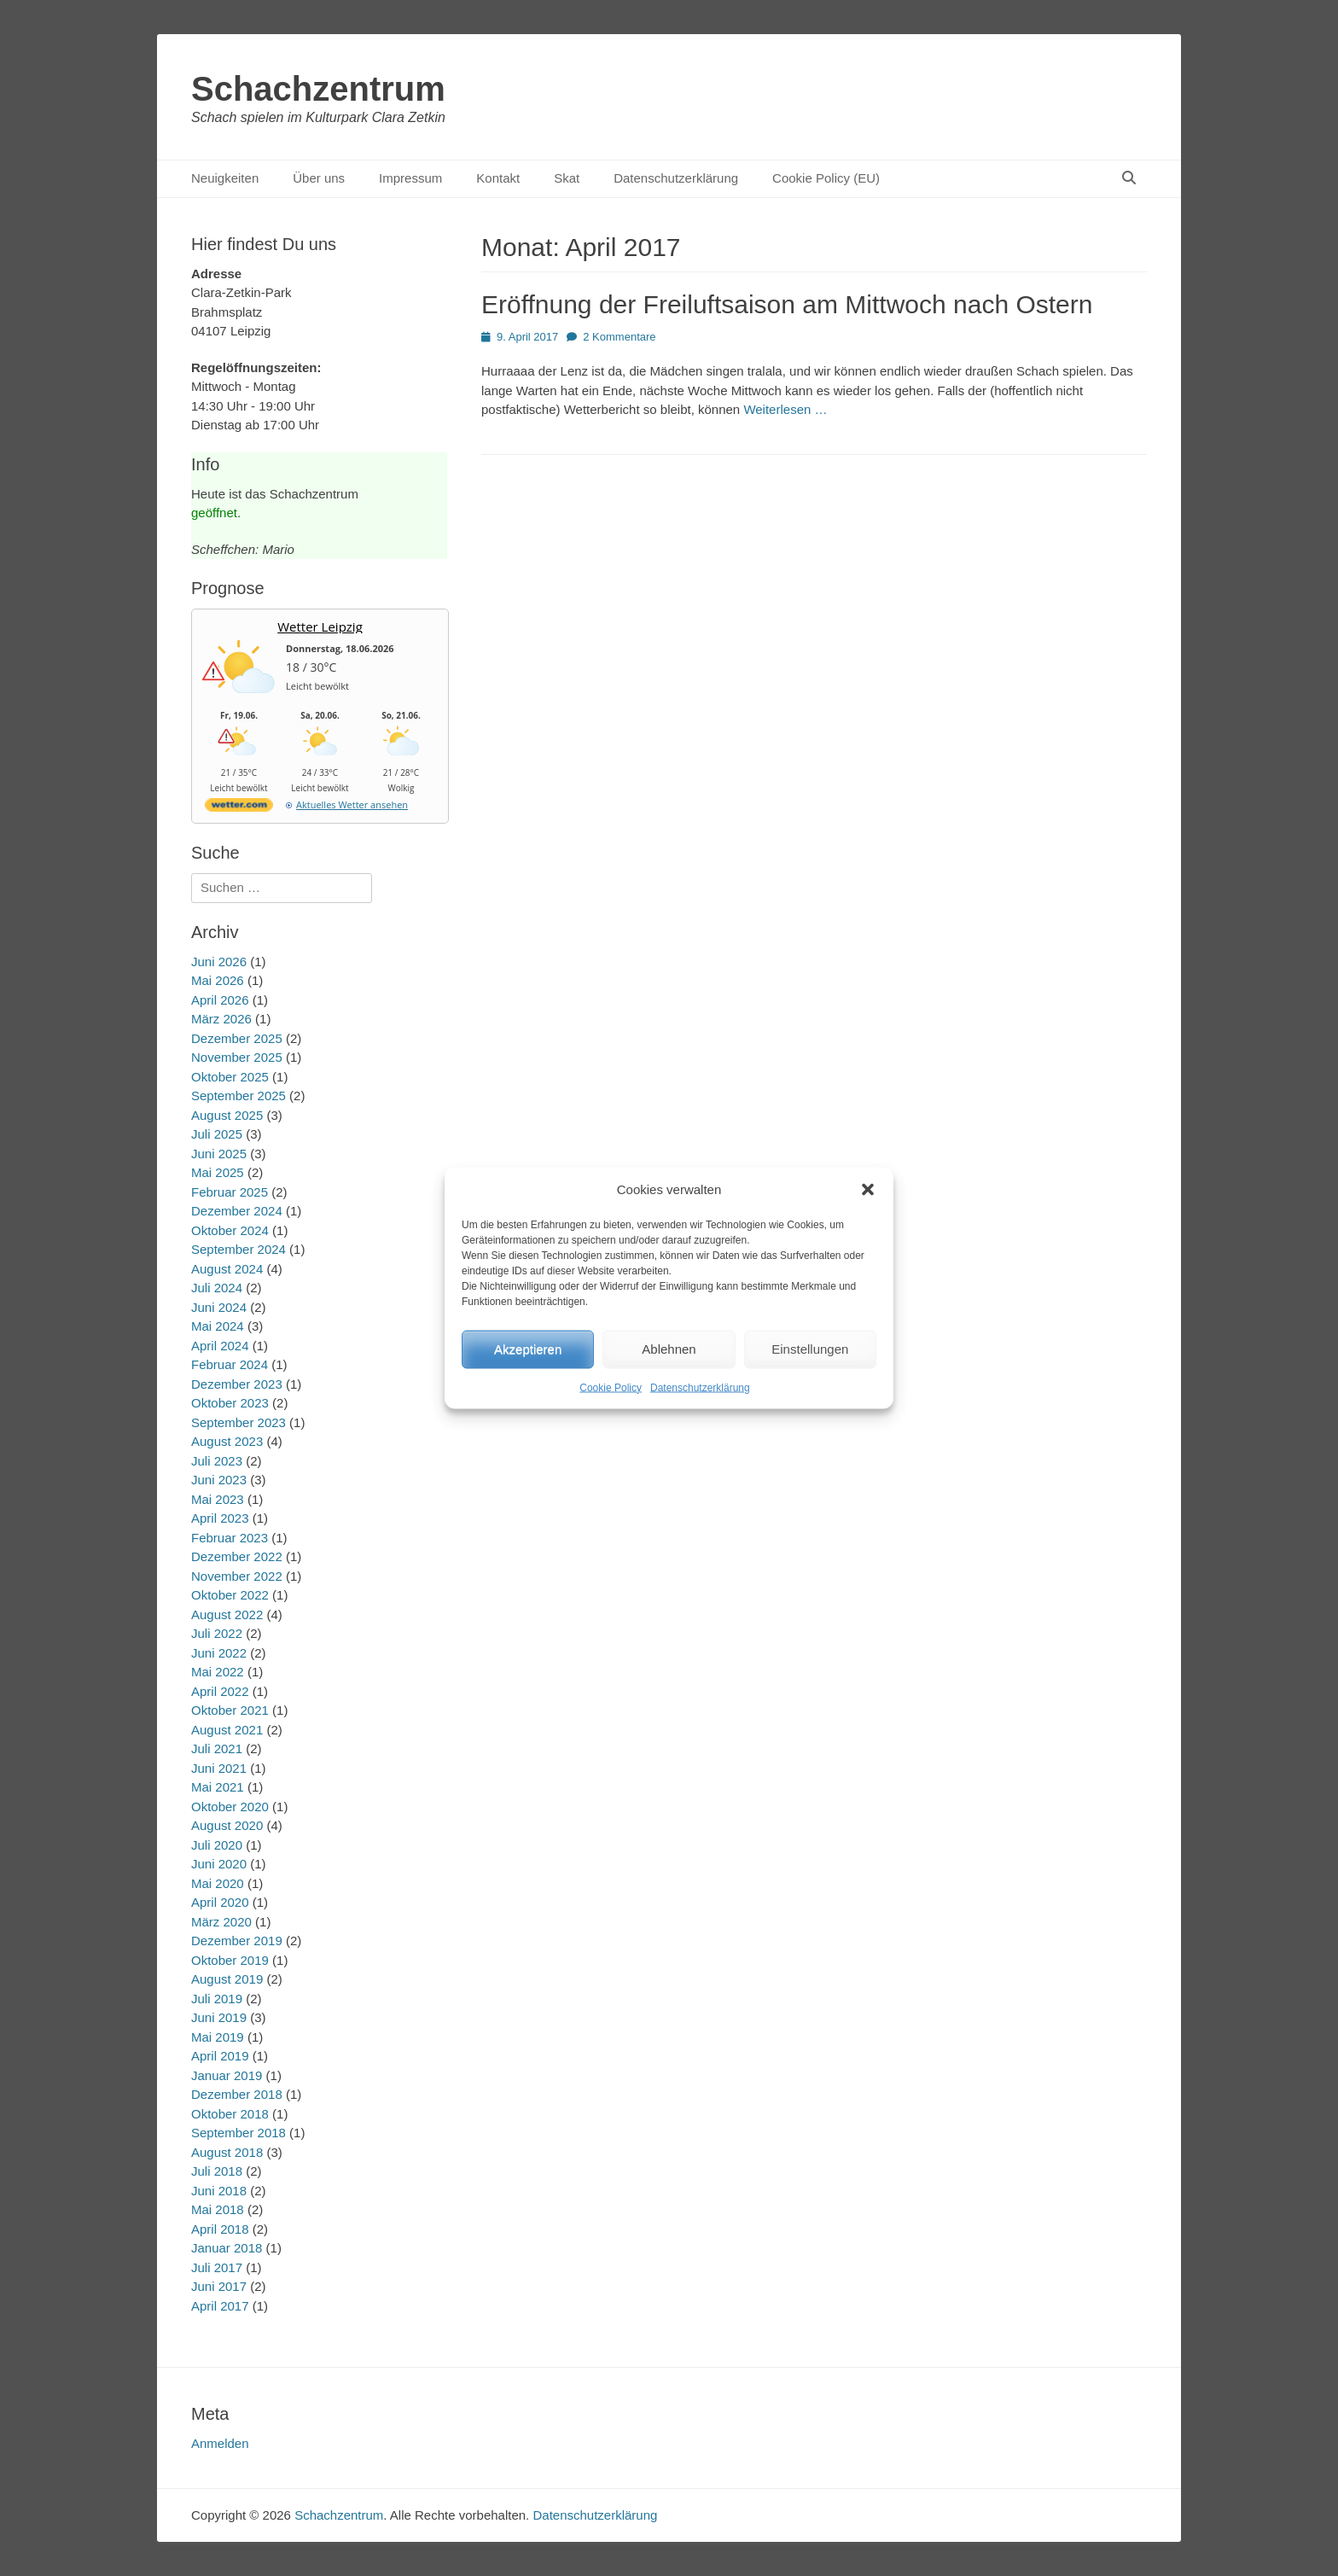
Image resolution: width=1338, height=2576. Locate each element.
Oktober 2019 (230, 1960)
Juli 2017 (216, 2267)
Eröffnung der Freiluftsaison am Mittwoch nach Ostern (786, 304)
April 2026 (220, 1000)
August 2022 (227, 1614)
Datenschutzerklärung (700, 1387)
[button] (867, 1189)
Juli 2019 (216, 1998)
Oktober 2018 (230, 2114)
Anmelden (220, 2443)
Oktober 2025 (230, 1076)
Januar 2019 (226, 2075)
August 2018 (227, 2152)
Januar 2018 (226, 2248)
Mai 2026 (217, 980)
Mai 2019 (217, 2037)
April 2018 (220, 2229)
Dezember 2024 (236, 1210)
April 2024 (220, 1345)
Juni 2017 (219, 2286)
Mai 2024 (217, 1326)
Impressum (410, 178)
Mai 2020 (217, 1883)
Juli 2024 (216, 1287)
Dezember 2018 (236, 2094)
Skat (566, 178)
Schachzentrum (318, 89)
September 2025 (238, 1095)
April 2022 (220, 1691)
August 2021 (227, 1729)
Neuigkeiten (225, 178)
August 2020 (227, 1825)
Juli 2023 (216, 1461)
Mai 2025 (217, 1172)
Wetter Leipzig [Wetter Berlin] (320, 626)
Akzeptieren (527, 1349)
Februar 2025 (229, 1192)
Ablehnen (668, 1349)
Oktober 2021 (230, 1710)
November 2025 (236, 1057)
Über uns (319, 178)
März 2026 (221, 1018)
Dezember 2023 (236, 1384)
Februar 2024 (229, 1364)
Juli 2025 (216, 1134)
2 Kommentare (619, 336)
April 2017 (220, 2306)
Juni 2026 (219, 961)
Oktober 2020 (230, 1806)
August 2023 (227, 1441)
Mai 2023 (217, 1499)
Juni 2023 (219, 1479)
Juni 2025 (219, 1153)
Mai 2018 (217, 2209)
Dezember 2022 (236, 1556)
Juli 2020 (216, 1845)
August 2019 (227, 1979)
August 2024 (227, 1269)
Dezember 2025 (236, 1038)
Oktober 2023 (230, 1403)
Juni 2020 (219, 1863)
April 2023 (220, 1518)
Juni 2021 (219, 1768)
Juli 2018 (216, 2171)
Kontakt (498, 178)
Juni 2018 (219, 2190)
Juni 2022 (219, 1653)
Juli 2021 (216, 1748)
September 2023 (238, 1422)
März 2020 (221, 1922)
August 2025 (227, 1115)
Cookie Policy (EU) (826, 178)
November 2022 (236, 1576)
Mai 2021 (217, 1787)
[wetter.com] (239, 807)
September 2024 (238, 1249)
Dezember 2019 (236, 1940)
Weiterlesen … (785, 409)
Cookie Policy (610, 1387)
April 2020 (220, 1902)
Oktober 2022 (230, 1595)
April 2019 (220, 2056)
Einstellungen (809, 1349)
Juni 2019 (219, 2017)
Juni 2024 (219, 1307)
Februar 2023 (229, 1537)
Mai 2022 (217, 1671)
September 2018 (238, 2132)
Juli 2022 (216, 1633)
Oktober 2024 (230, 1230)
